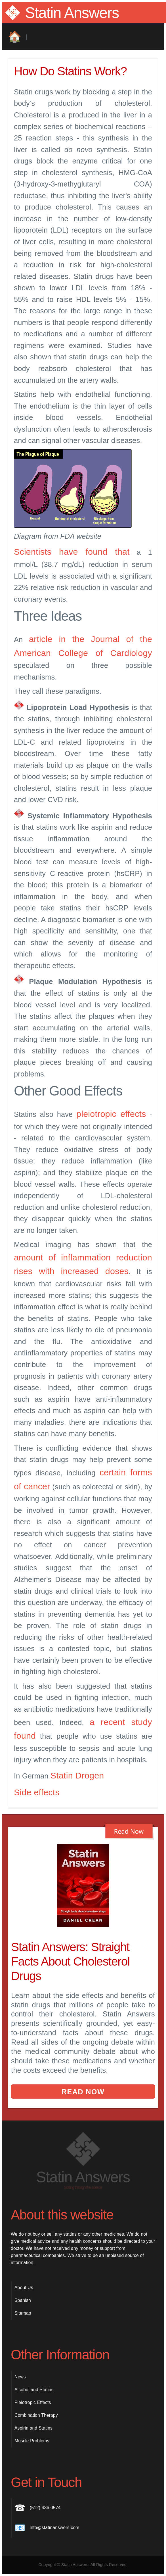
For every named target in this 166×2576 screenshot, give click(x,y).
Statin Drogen (77, 1775)
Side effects (37, 1792)
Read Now (83, 2092)
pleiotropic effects (111, 1114)
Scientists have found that (72, 551)
